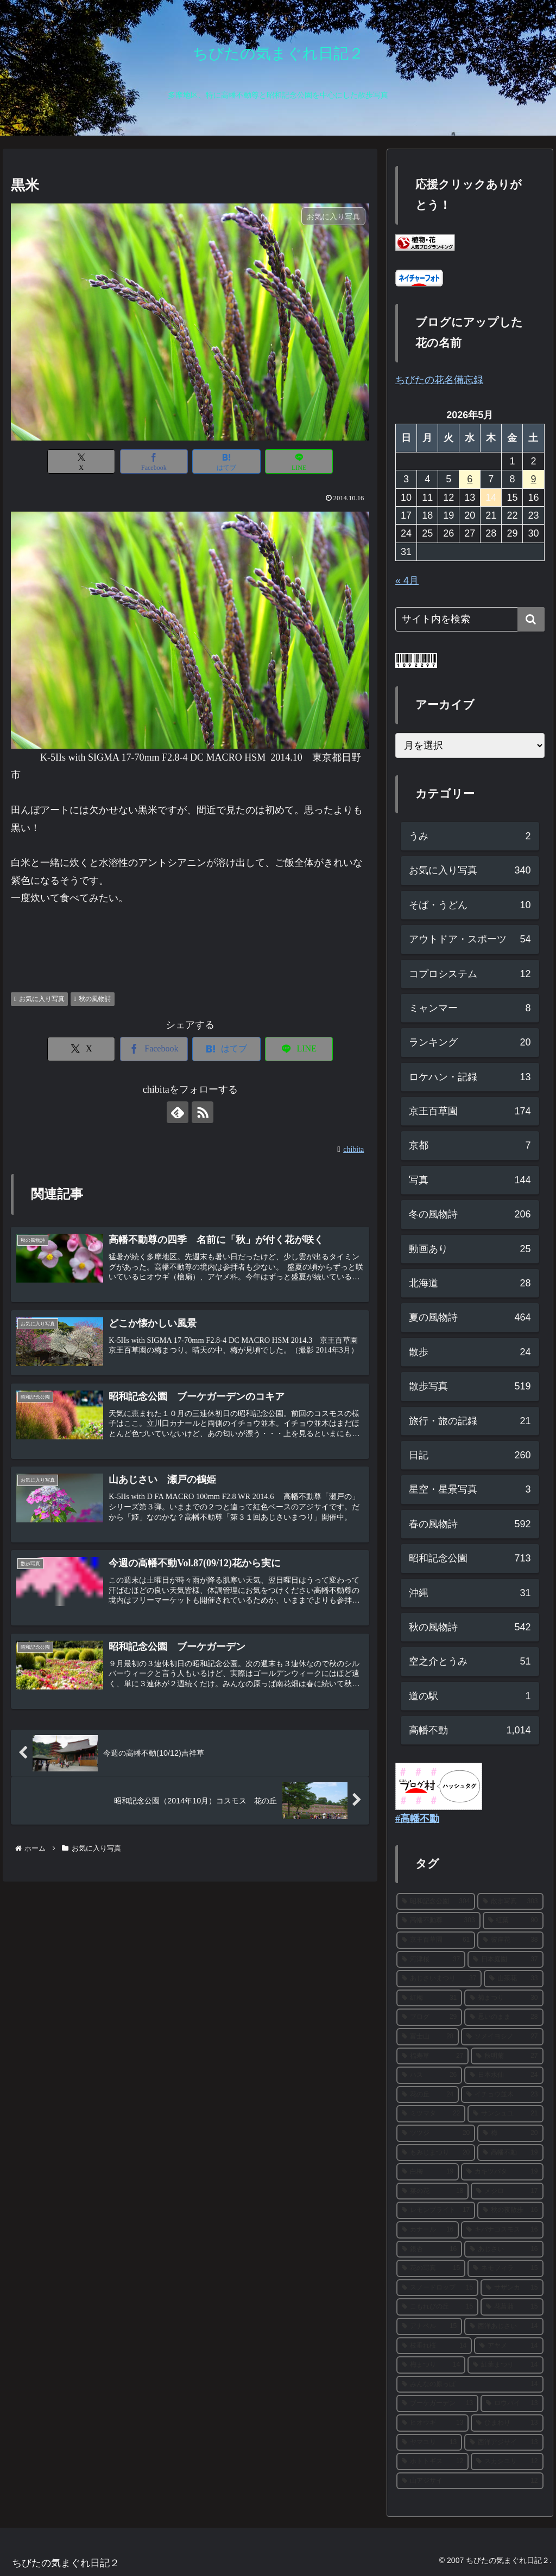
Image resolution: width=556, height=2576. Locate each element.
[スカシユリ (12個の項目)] (507, 2461)
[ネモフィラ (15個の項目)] (505, 2268)
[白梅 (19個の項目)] (427, 2171)
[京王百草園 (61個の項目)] (435, 1940)
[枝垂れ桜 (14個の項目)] (434, 2346)
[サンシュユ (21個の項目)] (505, 2113)
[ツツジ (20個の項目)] (435, 2133)
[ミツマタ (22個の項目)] (430, 2113)
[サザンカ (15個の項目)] (512, 2288)
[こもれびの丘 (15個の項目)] (437, 2307)
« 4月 (407, 580)
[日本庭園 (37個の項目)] (505, 1959)
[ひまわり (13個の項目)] (507, 2423)
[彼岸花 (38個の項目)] (510, 1940)
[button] (531, 619)
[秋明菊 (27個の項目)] (507, 2056)
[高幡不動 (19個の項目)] (510, 2152)
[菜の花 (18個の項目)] (432, 2191)
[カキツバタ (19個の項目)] (502, 2171)
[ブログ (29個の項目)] (429, 2017)
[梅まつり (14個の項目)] (430, 2365)
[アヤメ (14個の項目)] (508, 2346)
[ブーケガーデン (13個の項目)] (437, 2403)
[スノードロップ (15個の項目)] (437, 2288)
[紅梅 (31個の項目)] (429, 1998)
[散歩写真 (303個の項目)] (510, 1901)
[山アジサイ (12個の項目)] (469, 2481)
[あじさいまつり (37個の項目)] (439, 1978)
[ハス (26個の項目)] (429, 2075)
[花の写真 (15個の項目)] (430, 2268)
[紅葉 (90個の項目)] (513, 1920)
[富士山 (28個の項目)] (427, 2036)
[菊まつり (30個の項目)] (503, 1998)
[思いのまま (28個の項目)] (503, 2017)
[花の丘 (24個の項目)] (427, 2094)
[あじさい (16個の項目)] (503, 2249)
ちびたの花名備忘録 (439, 379)
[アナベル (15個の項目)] (429, 2326)
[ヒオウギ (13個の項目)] (432, 2423)
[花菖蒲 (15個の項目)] (512, 2307)
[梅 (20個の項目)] (510, 2133)
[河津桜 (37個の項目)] (430, 1959)
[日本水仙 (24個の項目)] (503, 2075)
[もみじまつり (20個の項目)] (435, 2152)
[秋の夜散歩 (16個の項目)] (510, 2210)
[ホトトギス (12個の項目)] (432, 2461)
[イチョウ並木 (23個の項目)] (502, 2094)
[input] (469, 619)
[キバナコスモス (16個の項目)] (502, 2230)
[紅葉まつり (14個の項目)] (505, 2365)
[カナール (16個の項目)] (427, 2230)
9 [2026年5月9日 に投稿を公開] (533, 479)
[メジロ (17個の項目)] (507, 2191)
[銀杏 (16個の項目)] (429, 2249)
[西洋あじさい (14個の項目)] (503, 2326)
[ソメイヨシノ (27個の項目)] (502, 2036)
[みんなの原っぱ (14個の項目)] (469, 2384)
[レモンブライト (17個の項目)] (435, 2210)
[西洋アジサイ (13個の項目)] (503, 2442)
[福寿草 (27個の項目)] (432, 2056)
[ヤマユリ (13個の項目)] (429, 2442)
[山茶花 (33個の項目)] (513, 1978)
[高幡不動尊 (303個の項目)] (438, 1920)
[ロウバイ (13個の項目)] (512, 2403)
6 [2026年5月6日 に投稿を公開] (469, 479)
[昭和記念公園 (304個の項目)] (435, 1901)
